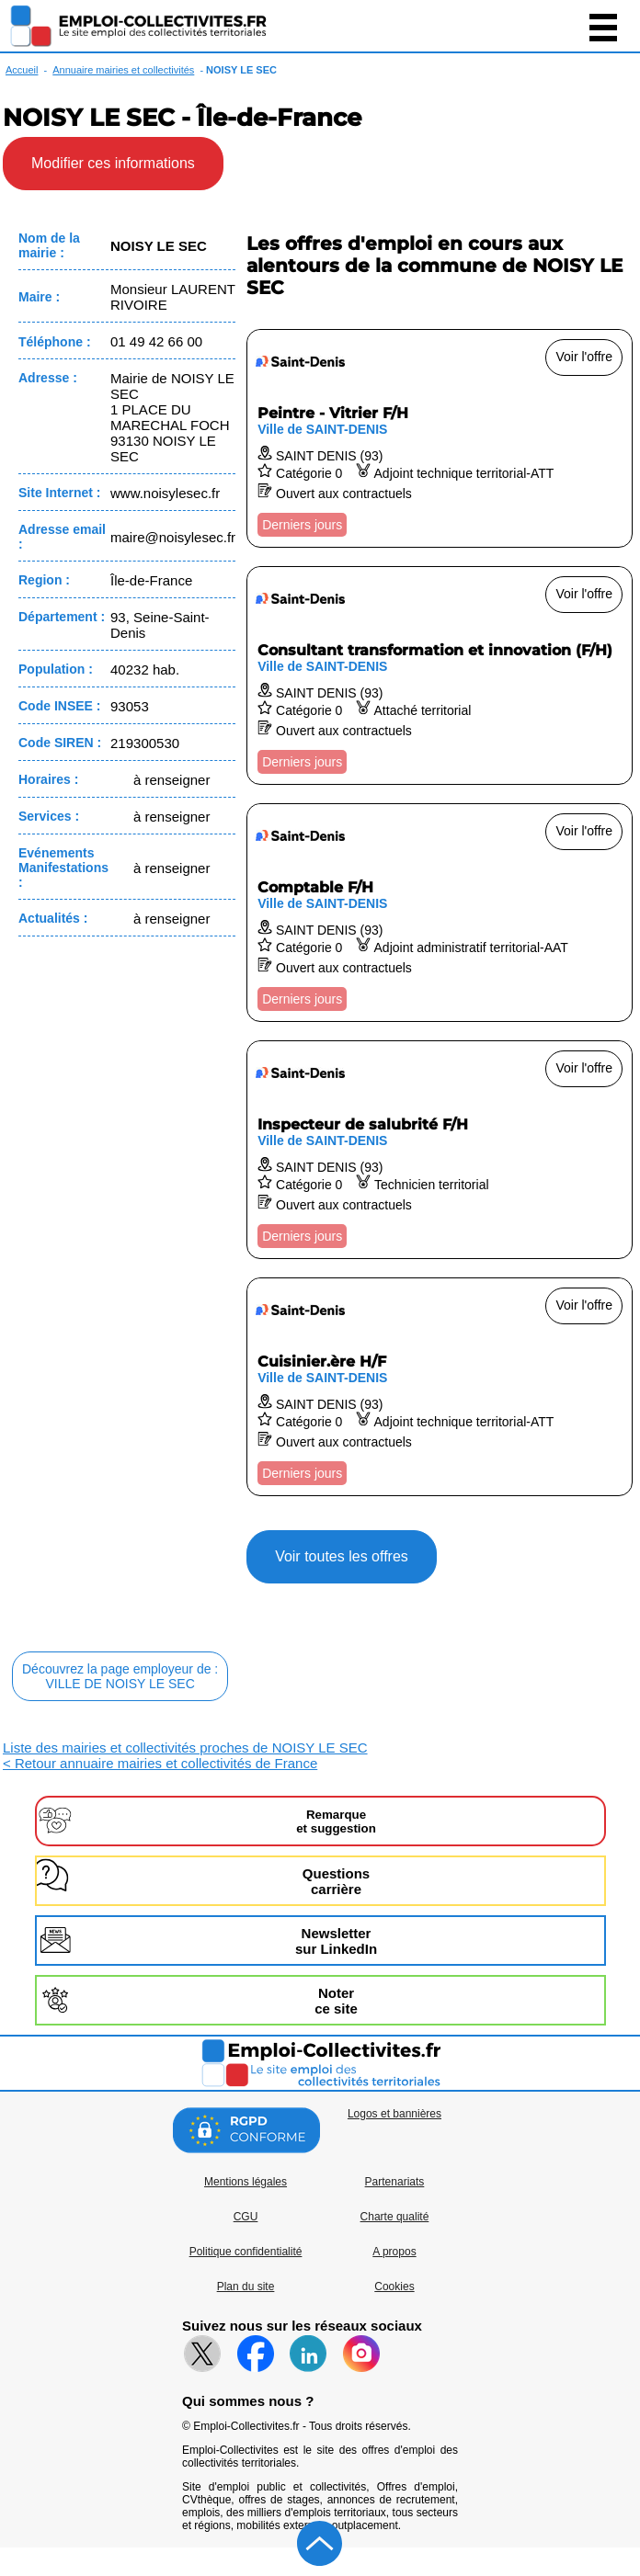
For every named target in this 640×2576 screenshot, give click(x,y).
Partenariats (395, 2181)
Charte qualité (394, 2216)
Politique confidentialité (246, 2251)
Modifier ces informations (113, 163)
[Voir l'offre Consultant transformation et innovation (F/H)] (439, 675)
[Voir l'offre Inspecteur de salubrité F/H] (439, 1149)
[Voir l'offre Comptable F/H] (439, 912)
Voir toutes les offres (341, 1556)
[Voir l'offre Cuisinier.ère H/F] (439, 1386)
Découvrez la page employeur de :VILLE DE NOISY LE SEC (120, 1676)
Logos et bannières (394, 2113)
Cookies (394, 2286)
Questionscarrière (336, 1881)
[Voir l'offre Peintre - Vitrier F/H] (439, 438)
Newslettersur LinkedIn (336, 1941)
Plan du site (246, 2286)
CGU (246, 2216)
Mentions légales (245, 2181)
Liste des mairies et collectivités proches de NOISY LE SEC (185, 1747)
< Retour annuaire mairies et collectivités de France (160, 1763)
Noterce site (336, 2000)
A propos (394, 2251)
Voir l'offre (583, 356)
